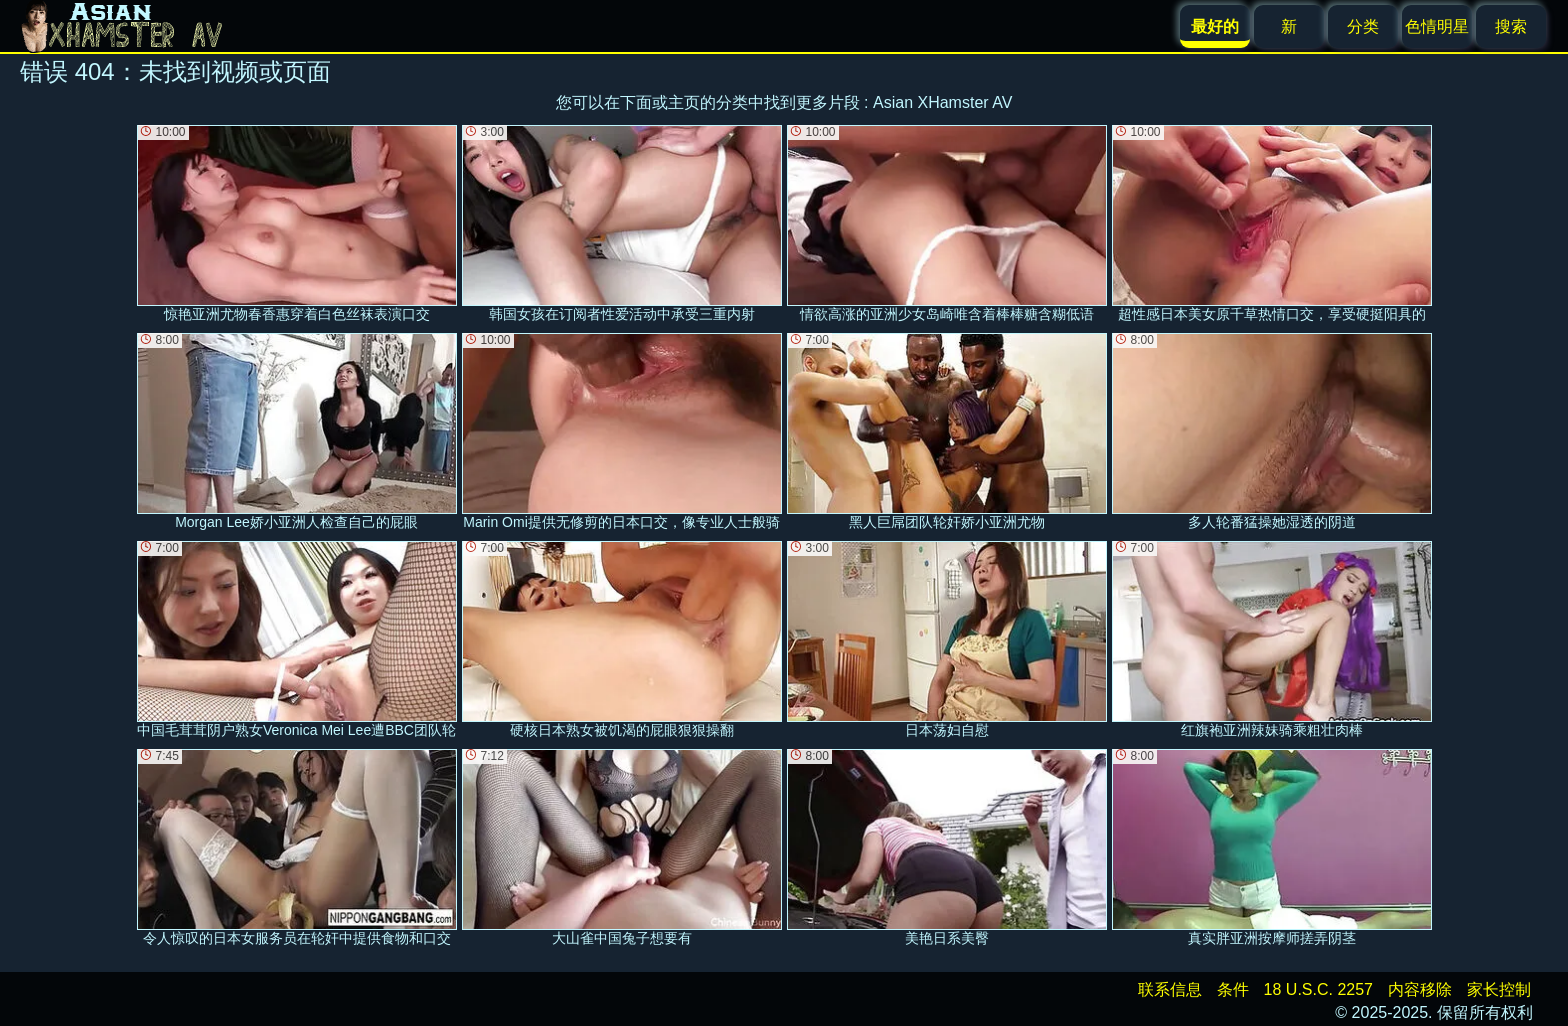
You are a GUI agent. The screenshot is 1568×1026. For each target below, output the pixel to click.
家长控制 (1499, 989)
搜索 (1511, 26)
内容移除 (1420, 989)
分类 (1363, 26)
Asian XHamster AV (942, 102)
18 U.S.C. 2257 (1318, 989)
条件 (1233, 989)
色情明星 (1437, 26)
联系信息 (1170, 989)
